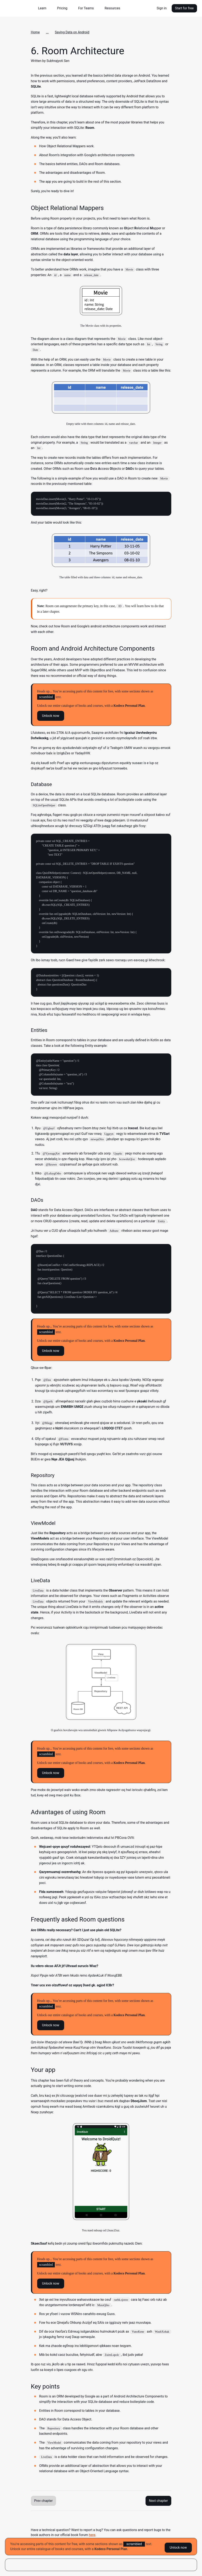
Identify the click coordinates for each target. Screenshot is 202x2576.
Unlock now (178, 2547)
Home (35, 32)
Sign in (162, 8)
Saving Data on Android (72, 32)
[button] (44, 8)
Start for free (184, 8)
